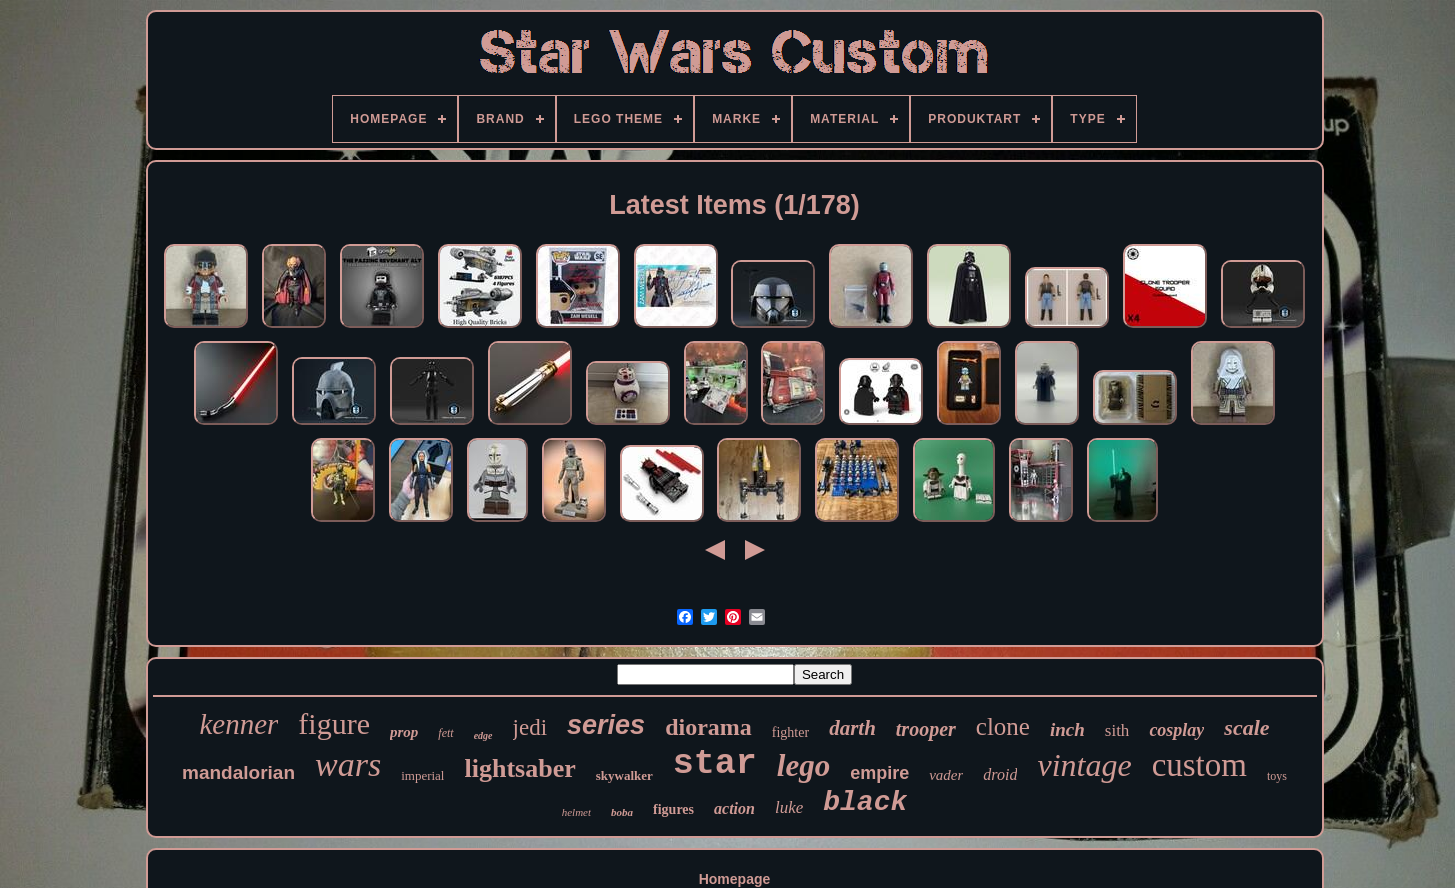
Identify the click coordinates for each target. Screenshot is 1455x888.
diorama (708, 727)
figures (673, 809)
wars (348, 764)
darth (852, 728)
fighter (790, 732)
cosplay (1176, 730)
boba (622, 812)
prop (404, 732)
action (734, 808)
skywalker (624, 775)
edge (483, 735)
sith (1117, 730)
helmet (576, 812)
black (865, 802)
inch (1067, 729)
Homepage (735, 879)
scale (1246, 727)
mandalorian (238, 772)
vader (946, 775)
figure (334, 723)
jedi (530, 727)
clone (1003, 726)
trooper (926, 729)
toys (1277, 776)
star (715, 764)
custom (1199, 765)
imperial (422, 775)
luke (789, 807)
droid (1000, 774)
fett (445, 733)
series (606, 725)
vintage (1084, 765)
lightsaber (519, 768)
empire (879, 773)
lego (803, 765)
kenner (238, 724)
